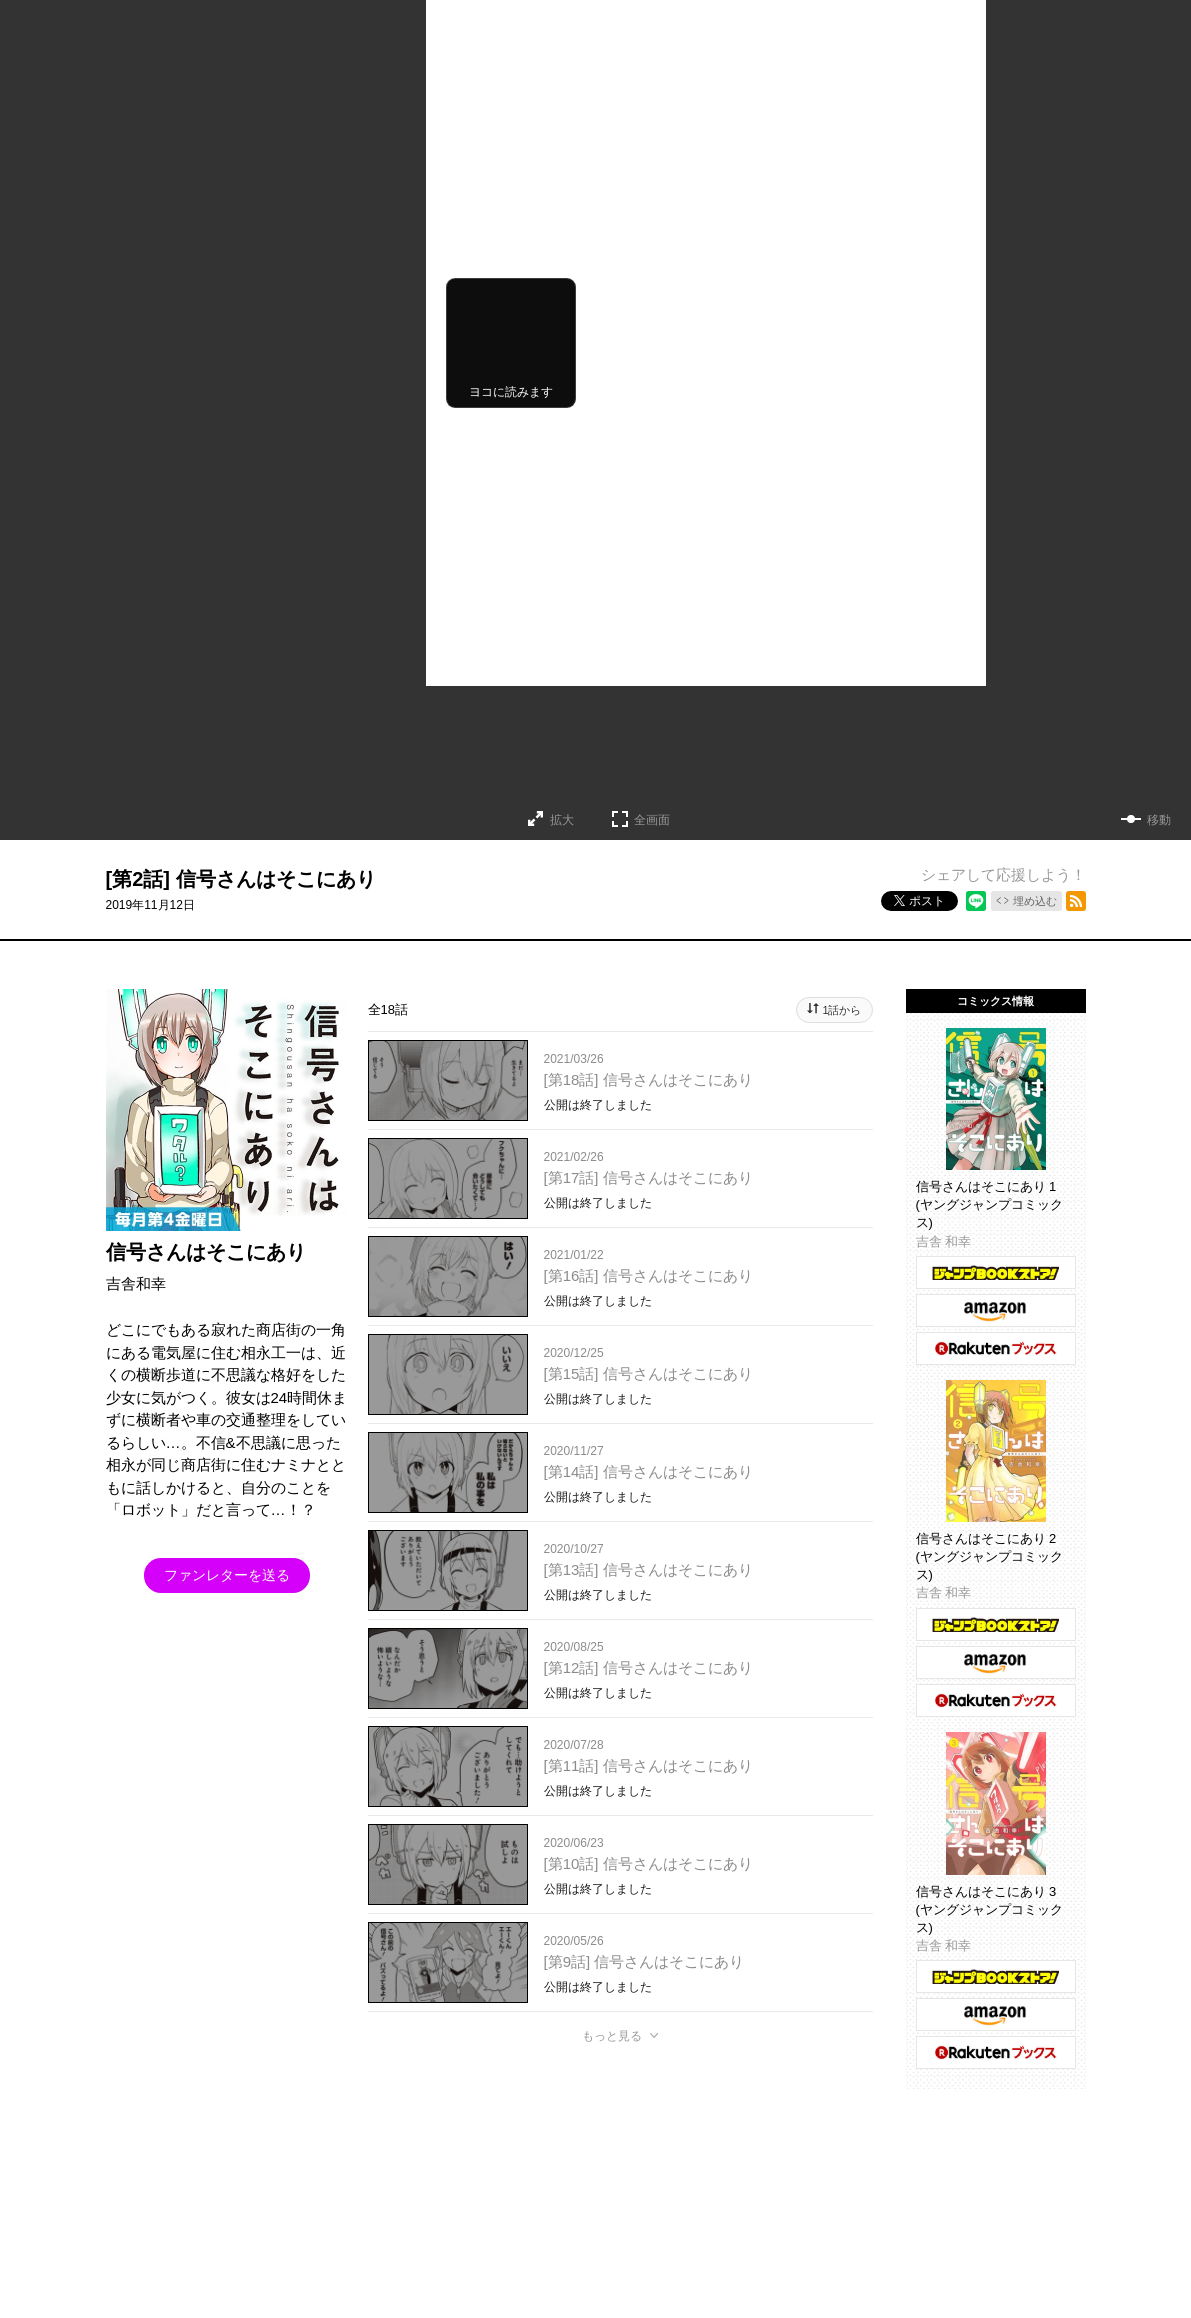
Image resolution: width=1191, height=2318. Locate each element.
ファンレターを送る (227, 1575)
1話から (841, 1010)
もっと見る (612, 2036)
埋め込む (1035, 901)
